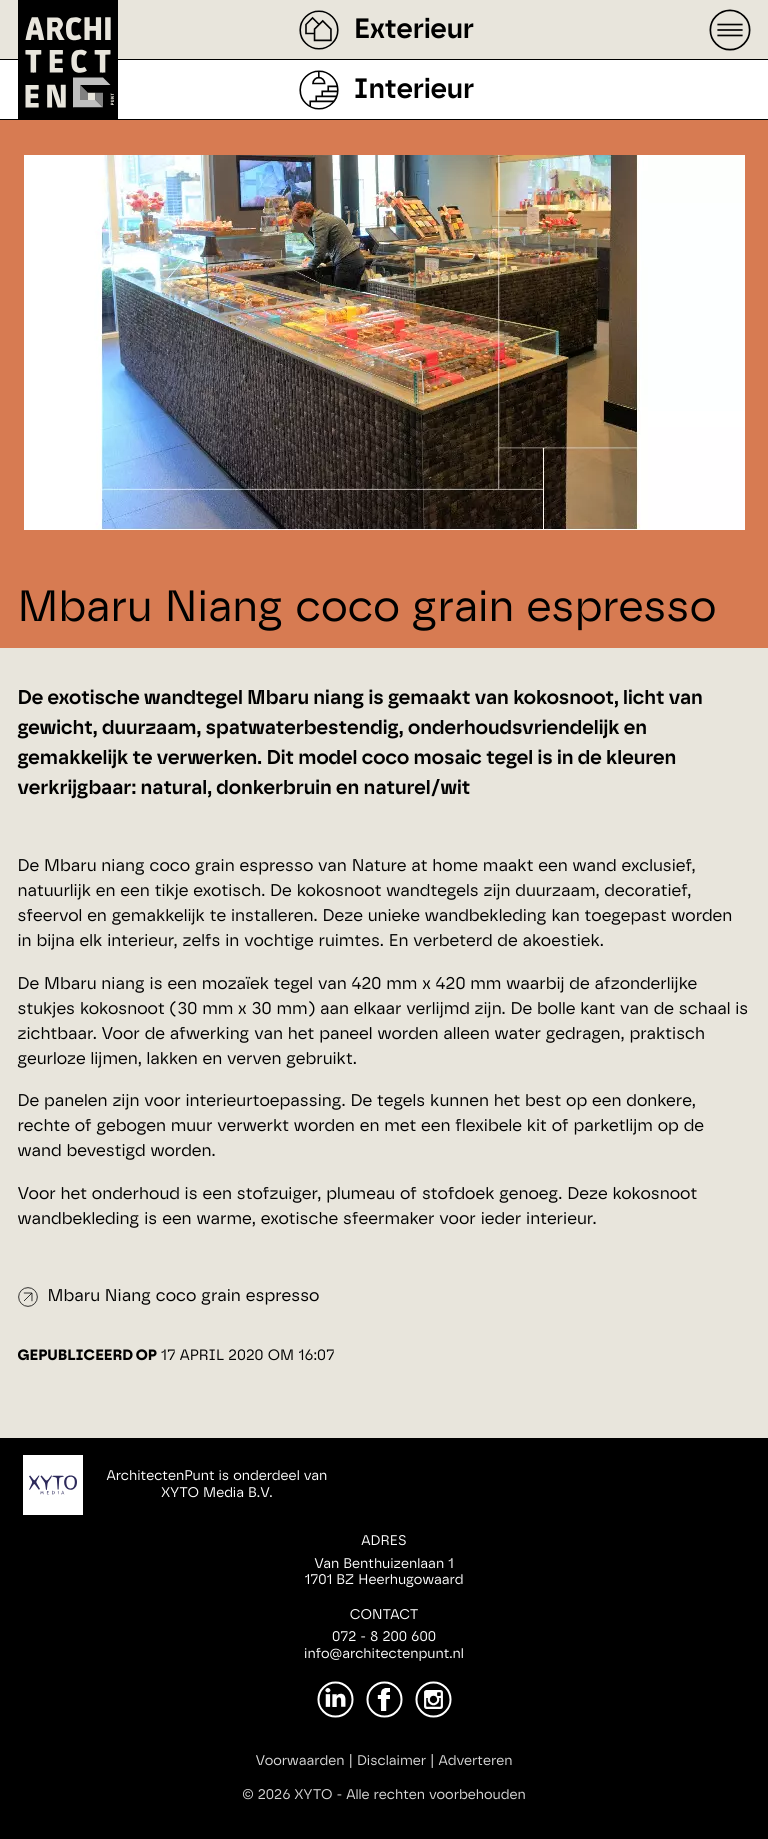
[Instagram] (433, 1699)
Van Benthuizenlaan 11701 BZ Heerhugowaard (383, 1572)
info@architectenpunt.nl (384, 1654)
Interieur (414, 90)
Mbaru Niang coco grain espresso (184, 1296)
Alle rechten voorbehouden (436, 1795)
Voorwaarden (300, 1761)
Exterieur (414, 30)
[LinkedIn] (335, 1699)
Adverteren (476, 1761)
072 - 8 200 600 (384, 1637)
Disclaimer (391, 1761)
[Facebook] (384, 1699)
